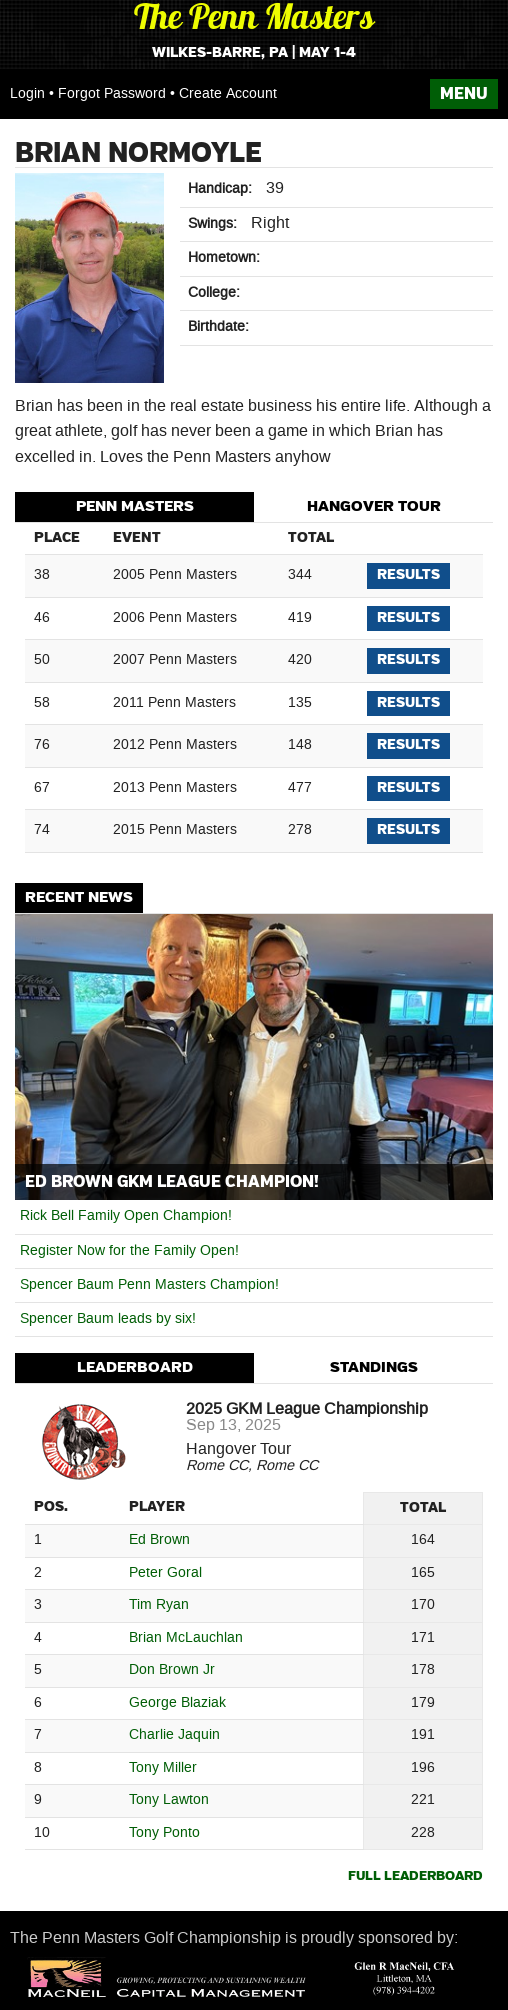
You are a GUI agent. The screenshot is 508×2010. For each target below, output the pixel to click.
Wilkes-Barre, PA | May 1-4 (254, 53)
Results (408, 575)
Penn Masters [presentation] (135, 506)
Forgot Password (112, 94)
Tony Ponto (164, 1833)
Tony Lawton (169, 1800)
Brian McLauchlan (186, 1638)
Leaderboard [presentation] (135, 1367)
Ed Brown (159, 1540)
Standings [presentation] (374, 1367)
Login (27, 94)
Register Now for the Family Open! (129, 1251)
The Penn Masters (254, 20)
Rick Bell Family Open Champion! (126, 1216)
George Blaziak (177, 1703)
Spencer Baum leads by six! (108, 1319)
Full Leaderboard (415, 1876)
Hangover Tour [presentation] (374, 506)
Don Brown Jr (172, 1670)
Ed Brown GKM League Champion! (172, 1182)
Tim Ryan (159, 1605)
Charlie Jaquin (174, 1735)
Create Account (228, 94)
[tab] (134, 507)
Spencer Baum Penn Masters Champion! (149, 1285)
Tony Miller (163, 1768)
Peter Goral (165, 1573)
